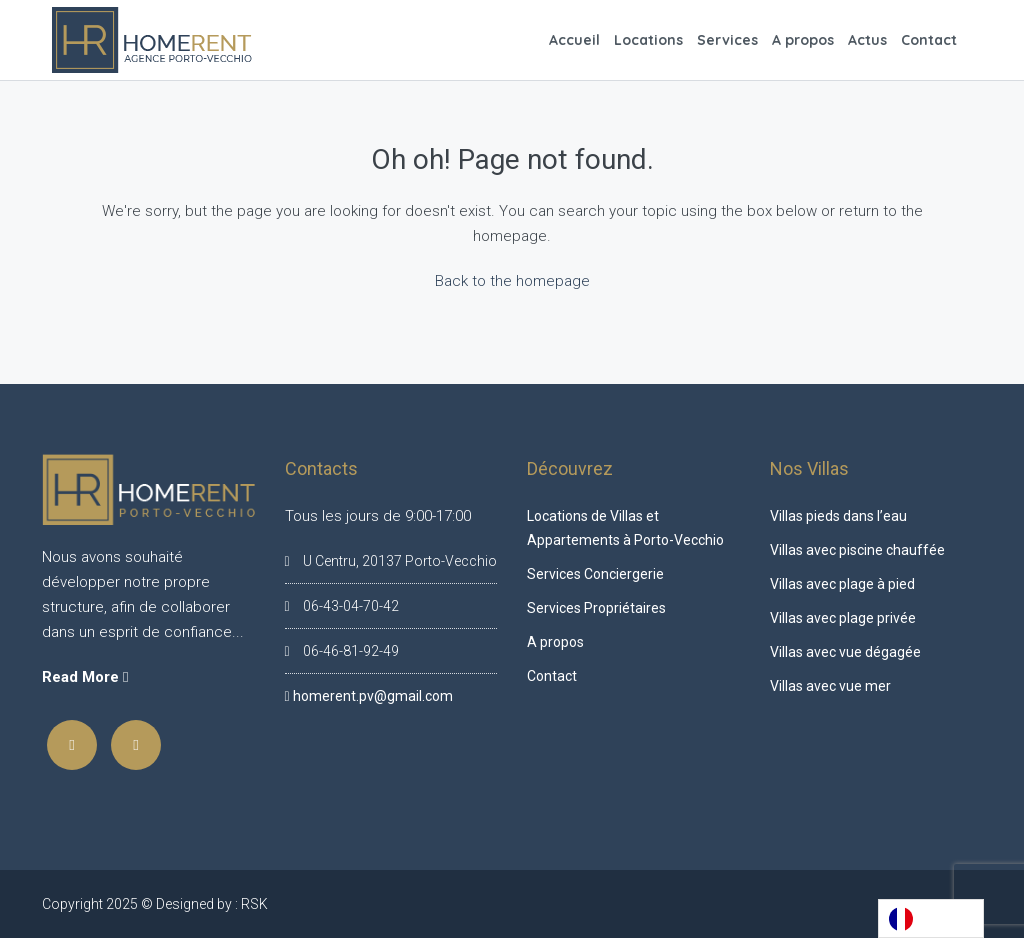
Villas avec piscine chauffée (857, 550)
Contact (929, 40)
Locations (648, 40)
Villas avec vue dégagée (845, 652)
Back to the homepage (512, 281)
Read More (85, 677)
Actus (867, 40)
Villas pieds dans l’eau (838, 516)
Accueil (574, 40)
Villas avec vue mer (830, 686)
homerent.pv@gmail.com (373, 696)
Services (727, 40)
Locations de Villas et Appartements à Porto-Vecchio (625, 528)
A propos (803, 40)
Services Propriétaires (596, 608)
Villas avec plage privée (843, 618)
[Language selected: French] (931, 918)
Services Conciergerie (595, 574)
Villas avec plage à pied (842, 584)
